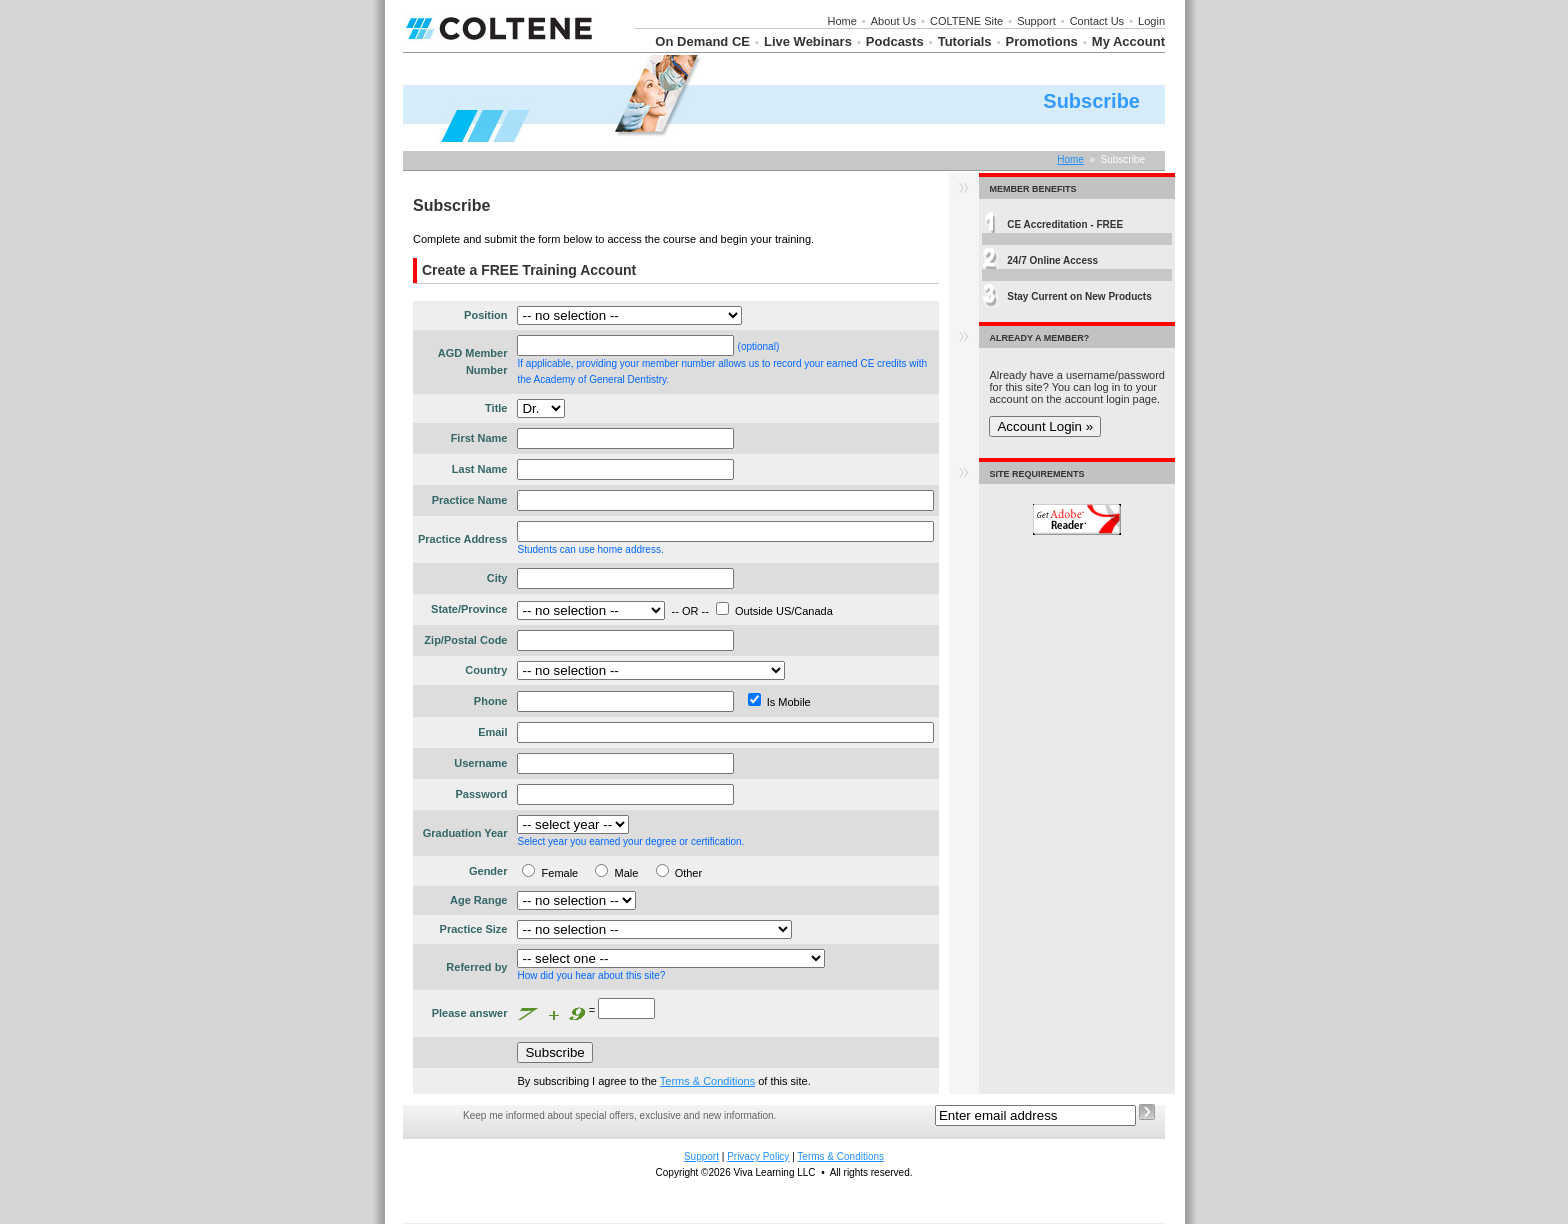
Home (841, 21)
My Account (1128, 41)
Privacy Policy (758, 1156)
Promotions (1042, 41)
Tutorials (965, 41)
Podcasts (895, 41)
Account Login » (1045, 426)
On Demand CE (702, 41)
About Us (893, 21)
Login (1151, 21)
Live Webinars (808, 41)
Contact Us (1097, 21)
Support (1036, 21)
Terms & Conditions (707, 1081)
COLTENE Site (966, 21)
